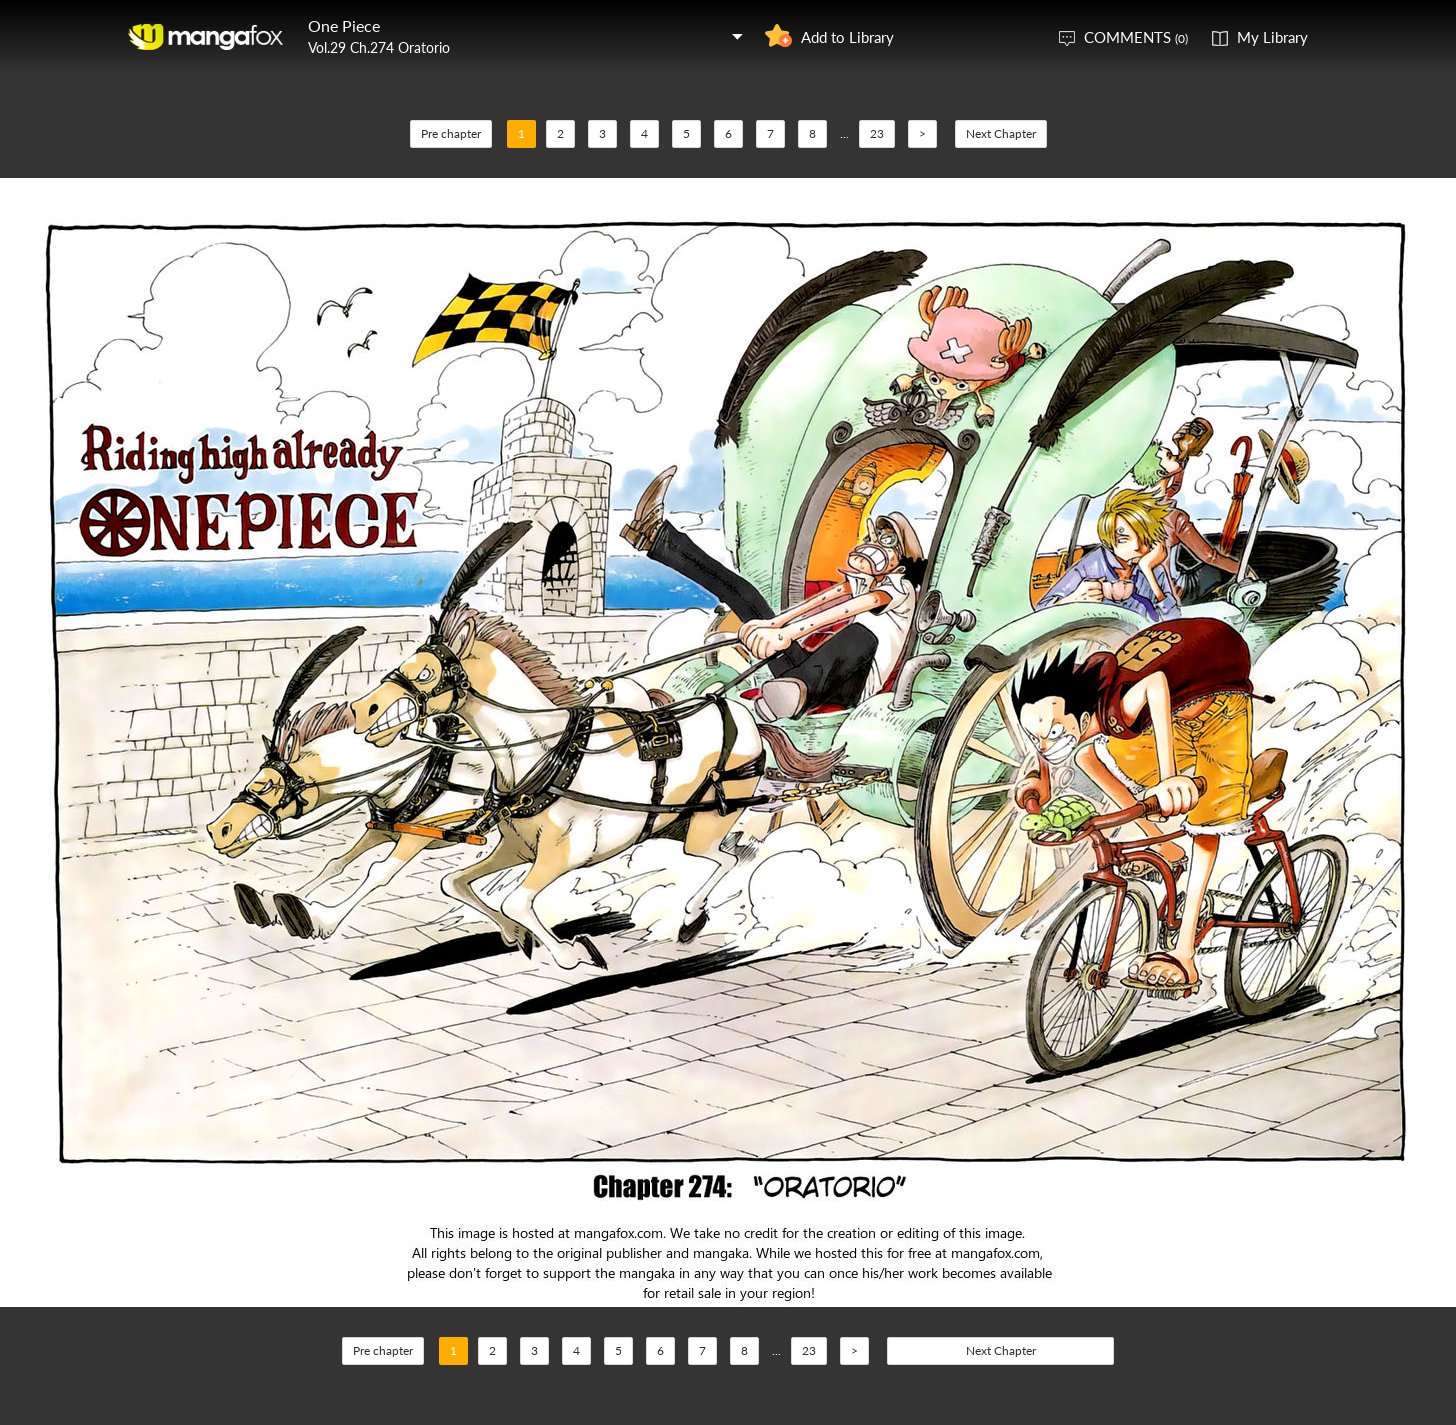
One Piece (344, 25)
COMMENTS (1136, 37)
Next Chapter (1001, 133)
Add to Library (847, 37)
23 (877, 133)
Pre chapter (451, 133)
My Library (1272, 37)
